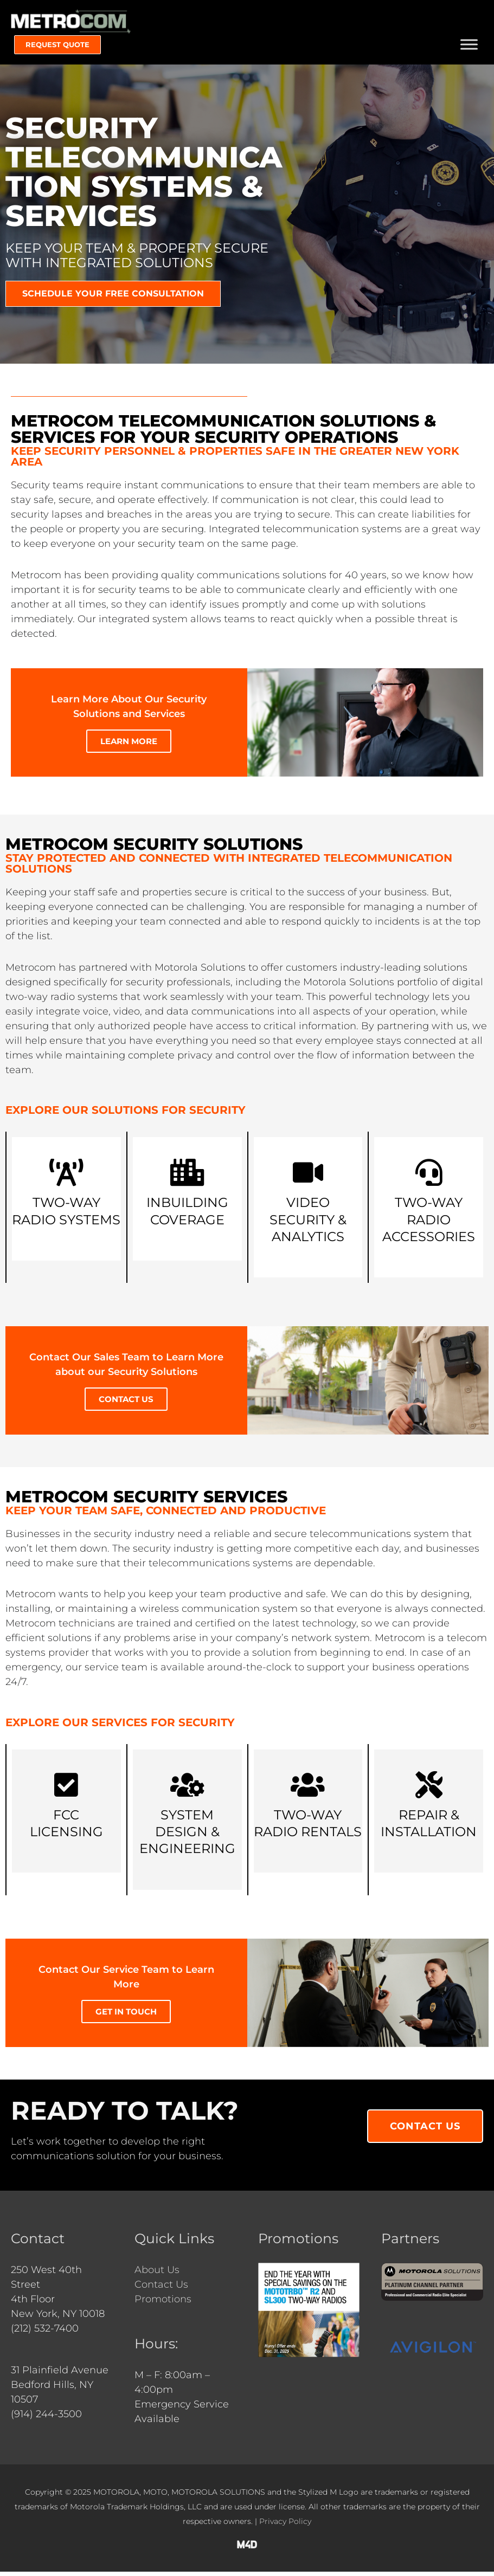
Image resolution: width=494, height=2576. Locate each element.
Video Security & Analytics (308, 1223)
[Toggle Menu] (469, 48)
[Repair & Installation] (428, 1789)
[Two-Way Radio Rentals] (308, 1789)
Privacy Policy (285, 2525)
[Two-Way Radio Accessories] (428, 1176)
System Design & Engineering (187, 1836)
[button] (57, 48)
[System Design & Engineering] (187, 1789)
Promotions (162, 2303)
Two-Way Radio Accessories (428, 1223)
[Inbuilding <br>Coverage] (187, 1176)
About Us (156, 2274)
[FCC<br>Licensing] (66, 1789)
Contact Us (161, 2289)
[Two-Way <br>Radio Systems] (66, 1176)
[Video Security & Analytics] (308, 1176)
